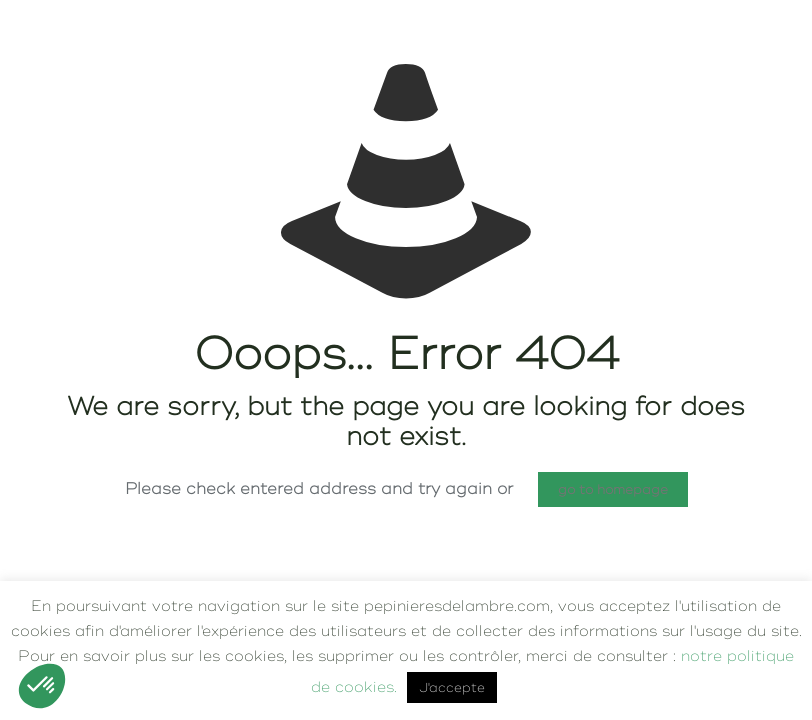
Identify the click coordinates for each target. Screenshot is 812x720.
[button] (42, 686)
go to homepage (613, 489)
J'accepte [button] (452, 687)
